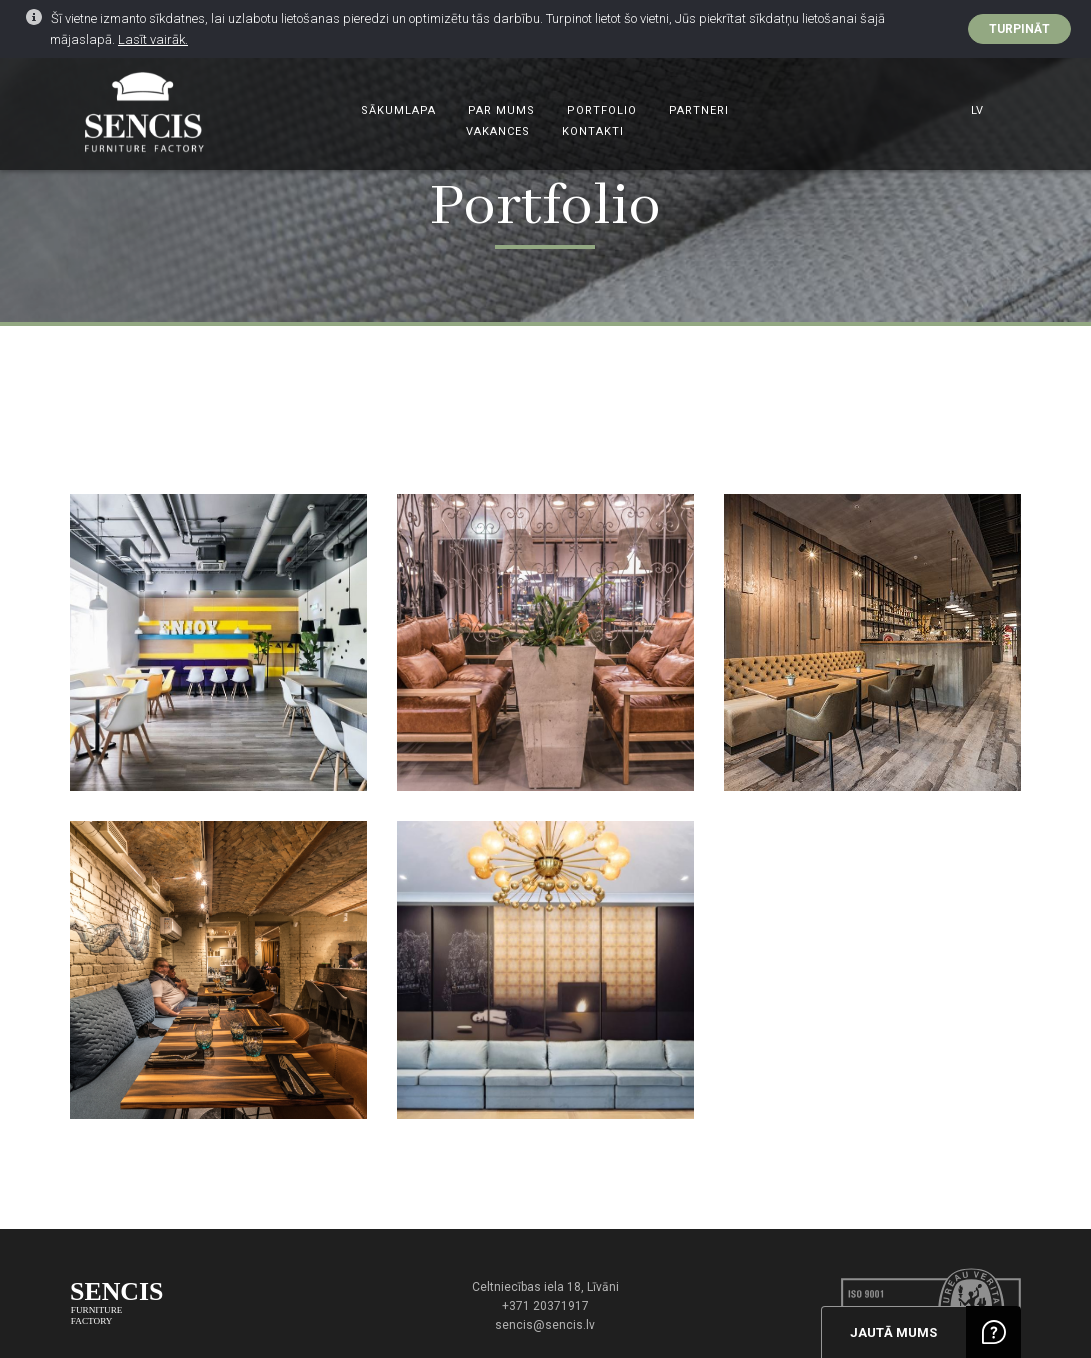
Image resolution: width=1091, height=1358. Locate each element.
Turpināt (1019, 29)
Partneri (699, 110)
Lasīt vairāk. (153, 39)
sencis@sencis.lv (545, 1325)
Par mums (501, 110)
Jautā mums (893, 1332)
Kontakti (593, 131)
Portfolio (602, 110)
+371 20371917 (545, 1306)
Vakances (498, 131)
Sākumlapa (398, 110)
